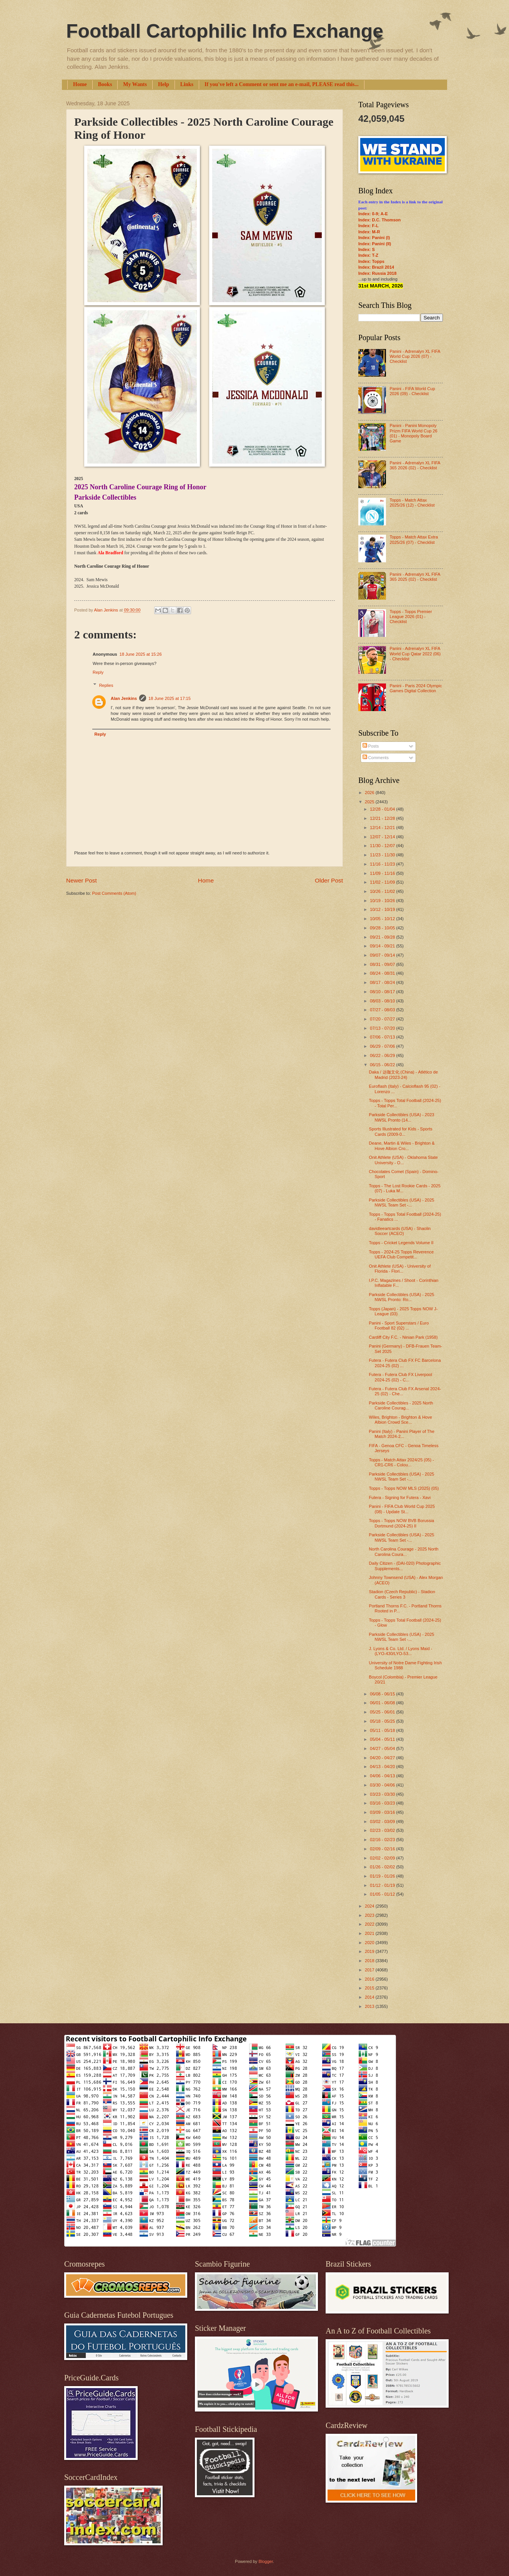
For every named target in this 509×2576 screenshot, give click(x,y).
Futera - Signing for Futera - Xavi (400, 1497)
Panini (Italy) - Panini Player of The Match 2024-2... (401, 1434)
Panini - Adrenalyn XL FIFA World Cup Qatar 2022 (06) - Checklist (415, 653)
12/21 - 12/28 (383, 818)
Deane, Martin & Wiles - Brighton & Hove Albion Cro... (402, 1145)
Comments (376, 757)
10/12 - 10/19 (383, 909)
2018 (370, 1960)
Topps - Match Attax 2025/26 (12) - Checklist (411, 502)
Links (186, 84)
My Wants (135, 84)
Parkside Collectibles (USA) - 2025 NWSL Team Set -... (401, 1202)
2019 (370, 1951)
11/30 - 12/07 (383, 845)
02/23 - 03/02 (383, 1830)
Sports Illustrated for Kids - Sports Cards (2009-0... (400, 1131)
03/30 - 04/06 (383, 1785)
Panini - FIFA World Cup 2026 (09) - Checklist (412, 391)
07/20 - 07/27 (383, 1019)
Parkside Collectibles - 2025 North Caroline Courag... (401, 1405)
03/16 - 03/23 (383, 1803)
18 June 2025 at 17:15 (169, 698)
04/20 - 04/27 (383, 1757)
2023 (370, 1915)
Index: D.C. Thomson (379, 220)
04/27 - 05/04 (383, 1748)
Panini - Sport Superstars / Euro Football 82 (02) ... (399, 1325)
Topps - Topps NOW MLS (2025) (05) (404, 1488)
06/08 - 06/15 (383, 1694)
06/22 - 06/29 (383, 1055)
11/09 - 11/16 (383, 873)
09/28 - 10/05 (383, 928)
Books (105, 84)
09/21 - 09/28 (383, 937)
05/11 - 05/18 (383, 1730)
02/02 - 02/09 (383, 1858)
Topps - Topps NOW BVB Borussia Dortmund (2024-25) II (401, 1523)
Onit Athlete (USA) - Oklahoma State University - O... (403, 1160)
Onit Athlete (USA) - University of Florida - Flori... (400, 1268)
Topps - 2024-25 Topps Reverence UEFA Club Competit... (401, 1254)
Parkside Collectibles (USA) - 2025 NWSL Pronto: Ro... (401, 1297)
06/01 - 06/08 (383, 1702)
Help (163, 84)
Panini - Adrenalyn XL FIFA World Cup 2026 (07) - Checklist (414, 356)
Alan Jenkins (124, 698)
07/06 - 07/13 (383, 1037)
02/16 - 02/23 (383, 1839)
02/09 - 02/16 (383, 1848)
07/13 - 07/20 (383, 1028)
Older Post (329, 880)
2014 (370, 1997)
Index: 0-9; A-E (373, 213)
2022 (370, 1924)
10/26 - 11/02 (383, 891)
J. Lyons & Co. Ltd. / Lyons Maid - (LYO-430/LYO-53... (400, 1651)
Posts (371, 746)
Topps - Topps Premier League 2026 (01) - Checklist (410, 616)
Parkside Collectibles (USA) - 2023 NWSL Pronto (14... (401, 1117)
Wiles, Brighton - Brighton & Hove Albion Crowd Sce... (400, 1419)
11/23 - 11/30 (383, 855)
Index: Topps (371, 261)
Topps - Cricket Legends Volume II (401, 1242)
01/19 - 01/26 (383, 1876)
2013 (370, 2006)
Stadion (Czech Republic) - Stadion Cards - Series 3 (402, 1594)
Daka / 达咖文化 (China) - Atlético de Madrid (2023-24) (403, 1074)
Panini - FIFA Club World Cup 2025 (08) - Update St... (402, 1509)
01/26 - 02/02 (383, 1867)
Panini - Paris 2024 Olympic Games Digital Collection (415, 688)
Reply (98, 672)
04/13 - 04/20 (383, 1766)
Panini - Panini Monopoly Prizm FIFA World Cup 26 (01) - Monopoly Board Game (413, 433)
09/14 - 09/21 (383, 946)
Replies (106, 685)
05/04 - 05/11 (383, 1739)
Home (80, 84)
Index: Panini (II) (374, 243)
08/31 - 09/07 (383, 964)
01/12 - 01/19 (383, 1885)
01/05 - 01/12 (383, 1894)
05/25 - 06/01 (383, 1712)
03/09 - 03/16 (383, 1812)
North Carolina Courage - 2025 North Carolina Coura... (404, 1551)
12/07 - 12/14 (383, 836)
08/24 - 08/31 (383, 973)
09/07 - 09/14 (383, 955)
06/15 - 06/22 (383, 1064)
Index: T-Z (368, 255)
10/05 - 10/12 (383, 918)
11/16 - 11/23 (383, 864)
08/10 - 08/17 (383, 991)
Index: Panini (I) (374, 237)
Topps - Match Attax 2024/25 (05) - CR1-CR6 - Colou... (401, 1462)
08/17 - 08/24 (383, 982)
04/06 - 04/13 (383, 1775)
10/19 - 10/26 (383, 900)
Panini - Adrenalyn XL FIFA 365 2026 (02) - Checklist (414, 465)
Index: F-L (368, 225)
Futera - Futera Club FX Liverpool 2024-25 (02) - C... (400, 1377)
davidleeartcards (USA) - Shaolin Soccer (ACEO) (400, 1231)
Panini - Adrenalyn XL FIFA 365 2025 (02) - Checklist (414, 577)
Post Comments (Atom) (114, 893)
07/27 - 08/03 (383, 1009)
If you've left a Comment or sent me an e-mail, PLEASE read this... (282, 84)
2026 (370, 792)
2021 (370, 1933)
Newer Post (81, 880)
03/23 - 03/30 (383, 1794)
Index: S (366, 249)
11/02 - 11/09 (383, 882)
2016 (370, 1979)
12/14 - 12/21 (383, 827)
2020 (370, 1942)
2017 (370, 1970)
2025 (370, 801)
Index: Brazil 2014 (376, 267)
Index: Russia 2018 (377, 273)
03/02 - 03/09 (383, 1821)
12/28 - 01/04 (383, 809)
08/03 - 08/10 (383, 1001)
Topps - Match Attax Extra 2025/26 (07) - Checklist (413, 539)
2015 (370, 1988)
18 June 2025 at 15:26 (141, 654)
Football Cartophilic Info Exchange (224, 31)
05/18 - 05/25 (383, 1721)
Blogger (265, 2561)
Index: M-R (369, 231)
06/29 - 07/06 (383, 1046)
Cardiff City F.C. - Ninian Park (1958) (403, 1337)
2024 (370, 1906)
